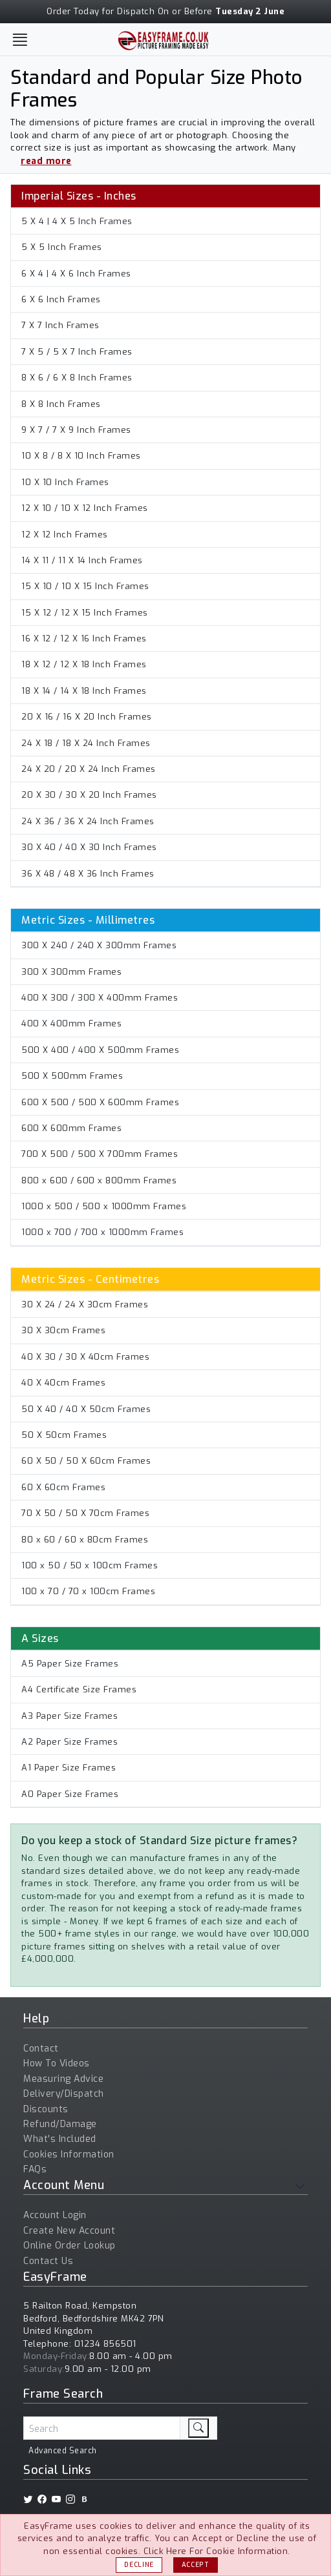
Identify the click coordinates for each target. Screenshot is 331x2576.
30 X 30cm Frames (63, 1330)
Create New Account (69, 2231)
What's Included (59, 2139)
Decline (139, 2564)
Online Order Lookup (69, 2245)
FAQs (35, 2169)
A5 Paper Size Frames (69, 1663)
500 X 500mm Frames (72, 1075)
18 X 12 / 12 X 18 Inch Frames (84, 664)
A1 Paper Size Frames (68, 1767)
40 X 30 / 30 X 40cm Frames (85, 1356)
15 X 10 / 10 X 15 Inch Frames (85, 586)
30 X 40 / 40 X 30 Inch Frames (89, 847)
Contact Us (48, 2261)
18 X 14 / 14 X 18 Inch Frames (84, 690)
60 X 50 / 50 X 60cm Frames (86, 1460)
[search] (198, 2428)
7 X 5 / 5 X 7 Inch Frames (77, 351)
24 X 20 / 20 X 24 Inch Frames (88, 768)
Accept (195, 2564)
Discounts (46, 2109)
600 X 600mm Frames (71, 1128)
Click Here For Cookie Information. (217, 2551)
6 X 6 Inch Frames (61, 299)
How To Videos (56, 2063)
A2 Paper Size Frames (69, 1741)
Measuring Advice (63, 2079)
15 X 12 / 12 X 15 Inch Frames (84, 612)
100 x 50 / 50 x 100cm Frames (89, 1565)
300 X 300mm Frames (71, 971)
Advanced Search (62, 2451)
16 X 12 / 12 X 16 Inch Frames (84, 638)
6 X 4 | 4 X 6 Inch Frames (76, 273)
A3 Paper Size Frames (69, 1715)
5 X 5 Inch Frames (61, 247)
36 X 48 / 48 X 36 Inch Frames (88, 873)
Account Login (55, 2215)
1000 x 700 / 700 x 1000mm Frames (102, 1232)
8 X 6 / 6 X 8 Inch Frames (77, 377)
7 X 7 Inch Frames (60, 325)
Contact (41, 2048)
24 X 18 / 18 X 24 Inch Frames (86, 743)
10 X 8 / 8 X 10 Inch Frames (81, 455)
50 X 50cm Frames (64, 1434)
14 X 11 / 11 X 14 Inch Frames (82, 560)
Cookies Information (68, 2154)
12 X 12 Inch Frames (64, 534)
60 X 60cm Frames (63, 1487)
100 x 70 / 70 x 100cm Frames (88, 1591)
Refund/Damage (60, 2124)
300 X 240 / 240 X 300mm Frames (98, 945)
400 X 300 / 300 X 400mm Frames (99, 997)
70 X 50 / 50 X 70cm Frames (85, 1513)
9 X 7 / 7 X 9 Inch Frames (76, 429)
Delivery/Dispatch (63, 2094)
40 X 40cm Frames (63, 1382)
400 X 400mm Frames (71, 1023)
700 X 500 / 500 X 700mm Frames (99, 1153)
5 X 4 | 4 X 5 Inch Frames (77, 221)
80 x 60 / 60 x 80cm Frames (84, 1539)
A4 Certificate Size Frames (78, 1689)
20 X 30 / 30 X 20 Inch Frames (89, 794)
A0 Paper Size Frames (69, 1794)
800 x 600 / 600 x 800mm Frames (98, 1180)
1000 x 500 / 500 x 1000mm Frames (103, 1206)
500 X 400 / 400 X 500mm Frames (100, 1049)
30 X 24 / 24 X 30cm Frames (84, 1304)
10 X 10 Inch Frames (65, 482)
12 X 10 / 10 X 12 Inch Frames (84, 508)
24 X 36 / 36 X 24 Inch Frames (88, 821)
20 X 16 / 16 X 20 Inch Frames (86, 716)
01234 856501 (105, 2343)
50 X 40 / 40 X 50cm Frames (86, 1409)
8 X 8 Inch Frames (61, 404)
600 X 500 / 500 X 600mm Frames (100, 1102)
